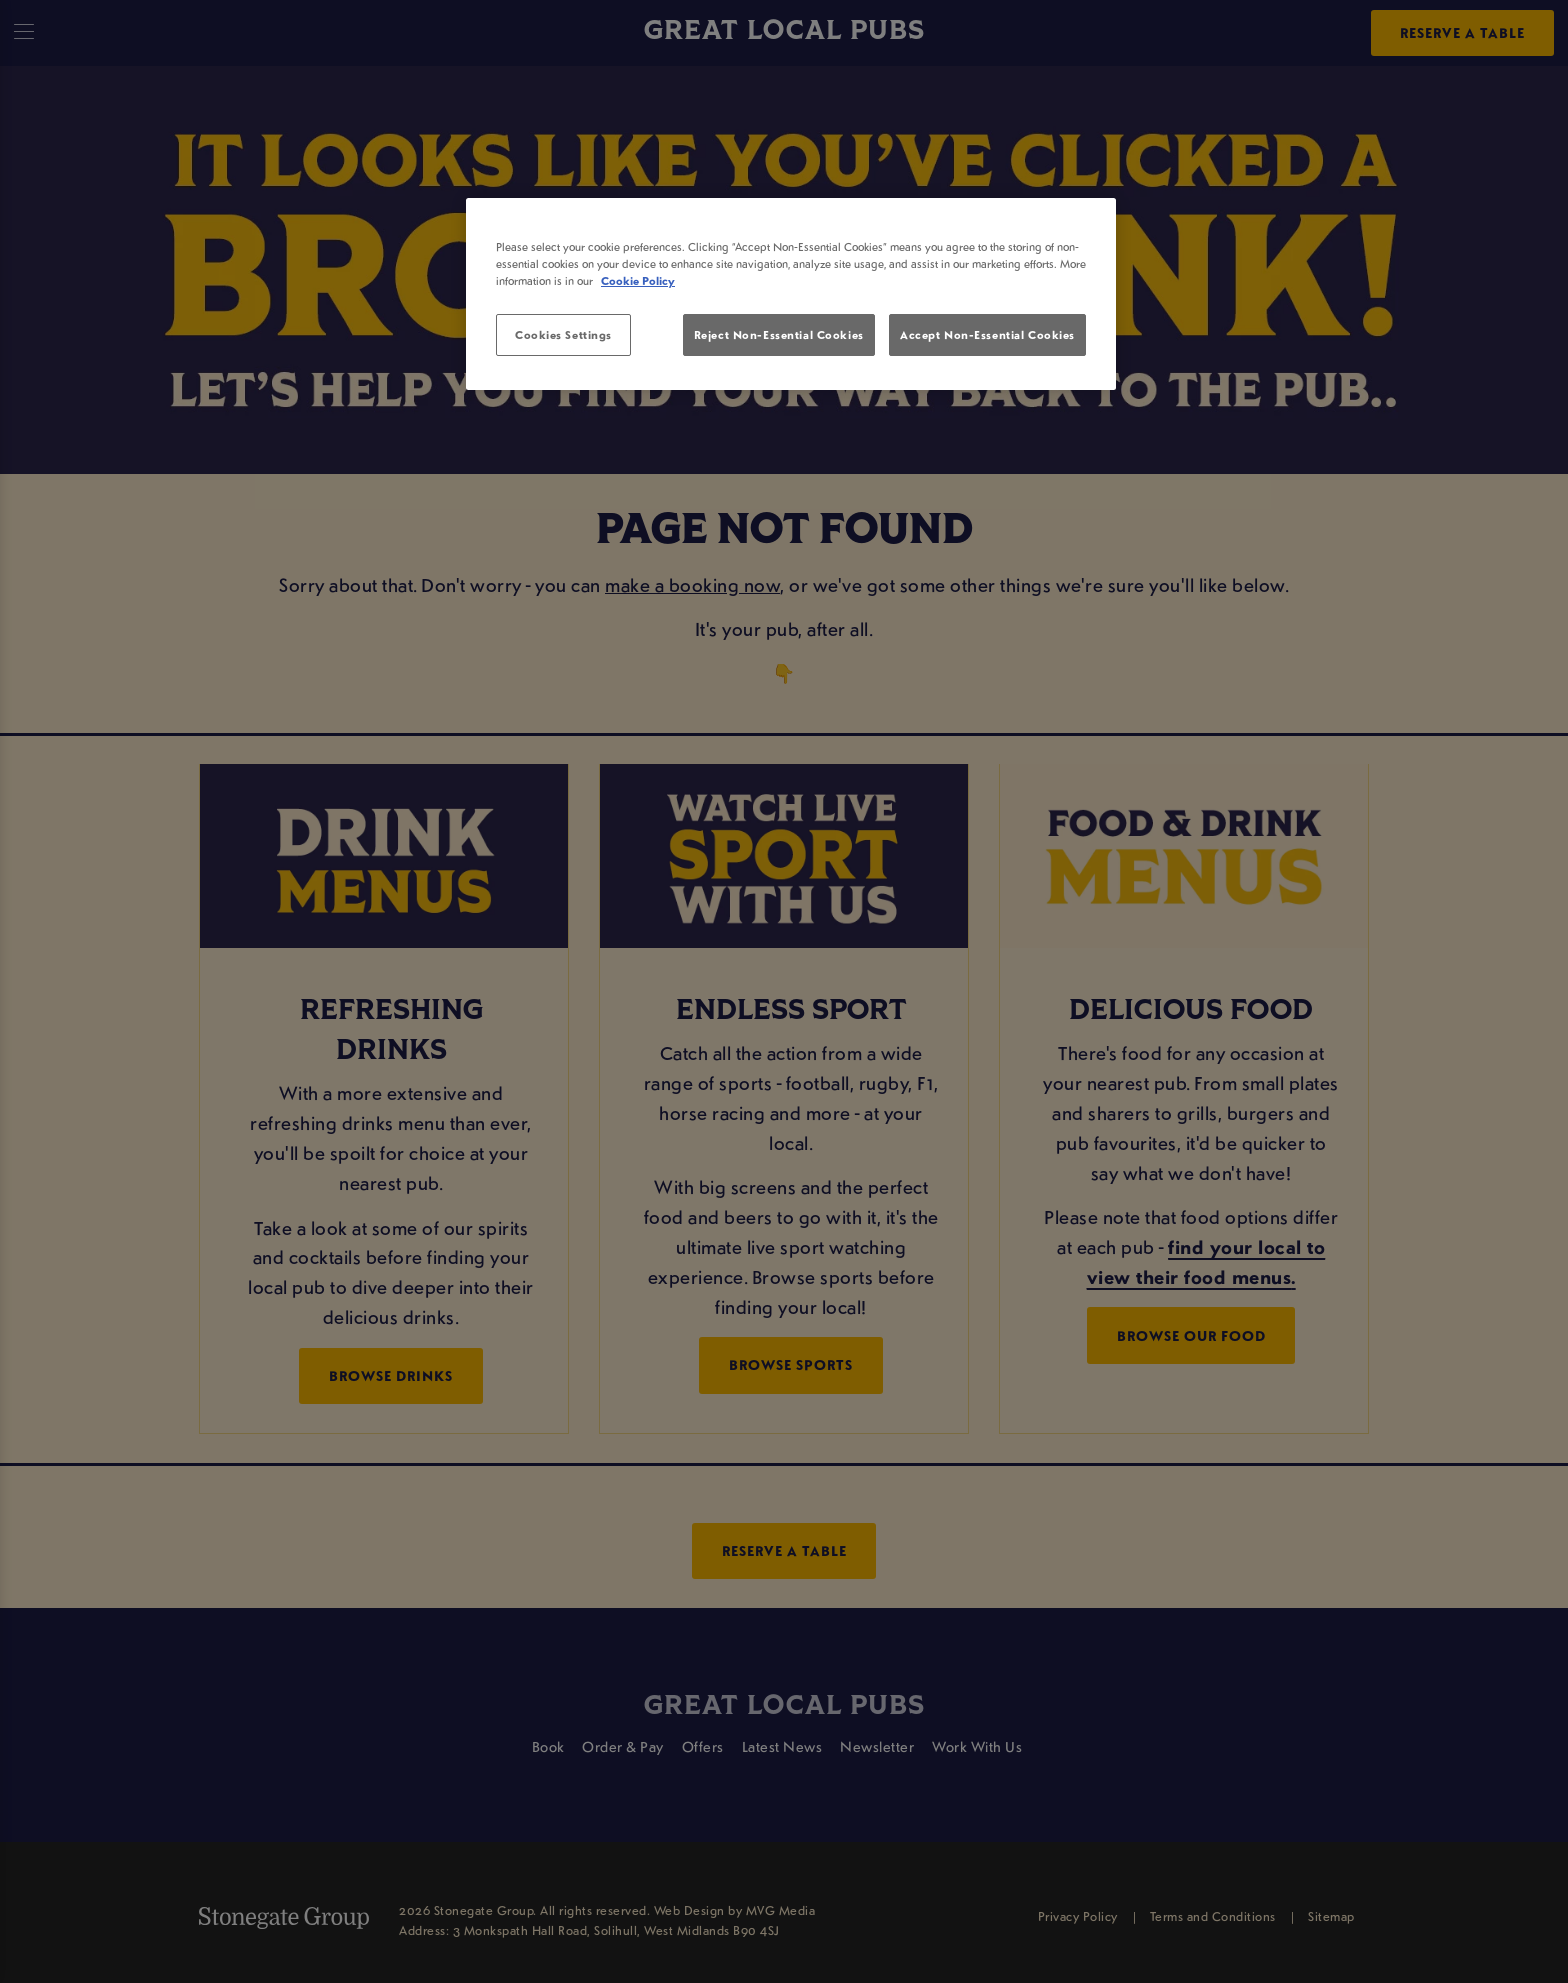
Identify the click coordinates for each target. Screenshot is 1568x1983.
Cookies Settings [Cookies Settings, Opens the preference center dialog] (563, 334)
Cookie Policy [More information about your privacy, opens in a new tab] (638, 280)
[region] (791, 294)
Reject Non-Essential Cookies (779, 334)
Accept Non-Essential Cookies (987, 334)
